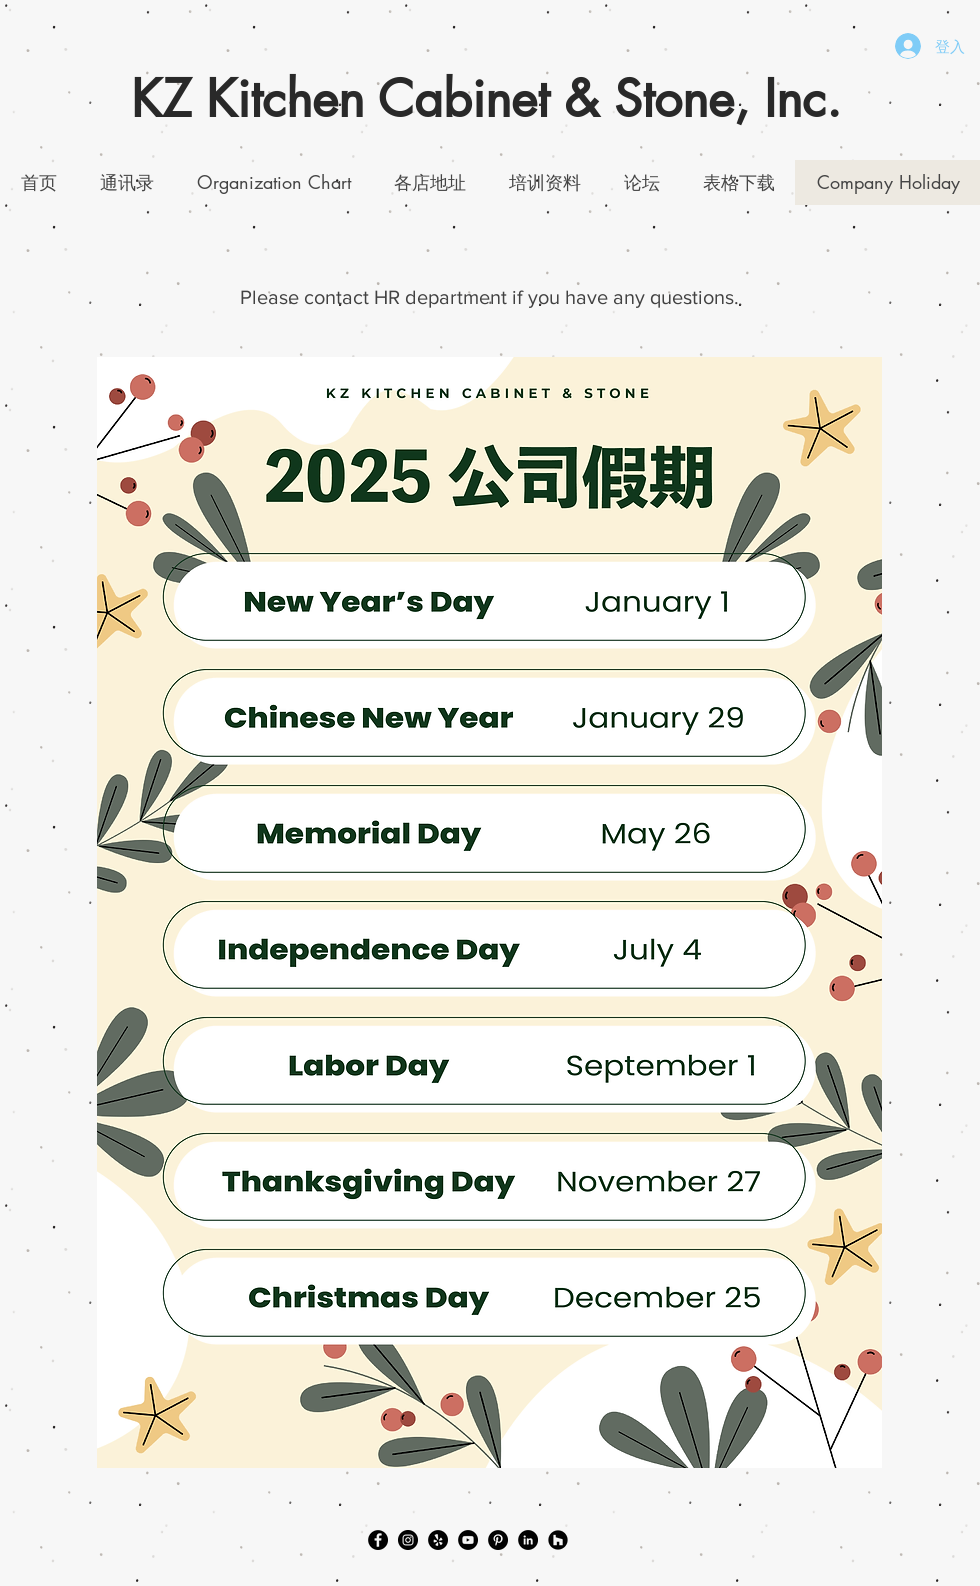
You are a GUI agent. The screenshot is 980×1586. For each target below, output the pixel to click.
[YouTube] (468, 1540)
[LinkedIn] (528, 1540)
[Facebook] (378, 1540)
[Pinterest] (498, 1540)
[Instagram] (408, 1540)
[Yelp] (438, 1540)
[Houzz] (558, 1540)
